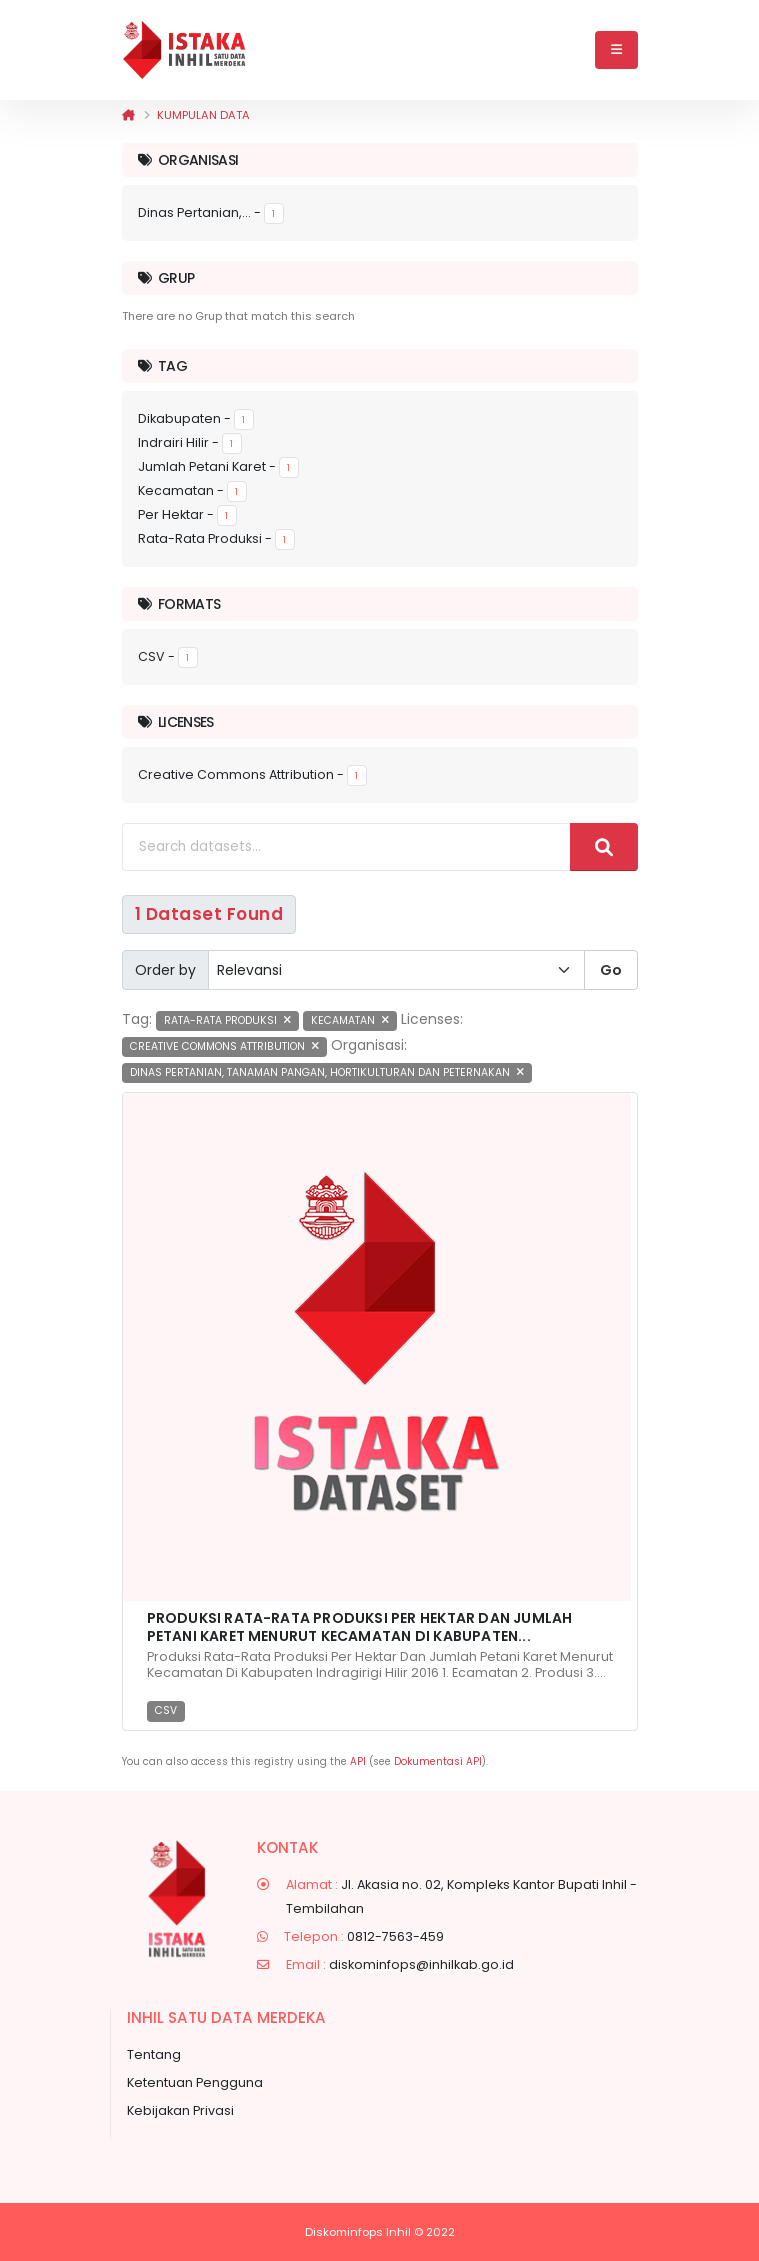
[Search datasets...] (346, 847)
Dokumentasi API (438, 1761)
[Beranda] (128, 115)
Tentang (154, 2054)
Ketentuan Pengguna (195, 2082)
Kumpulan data (203, 115)
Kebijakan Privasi (180, 2110)
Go (611, 970)
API (358, 1761)
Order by (165, 970)
